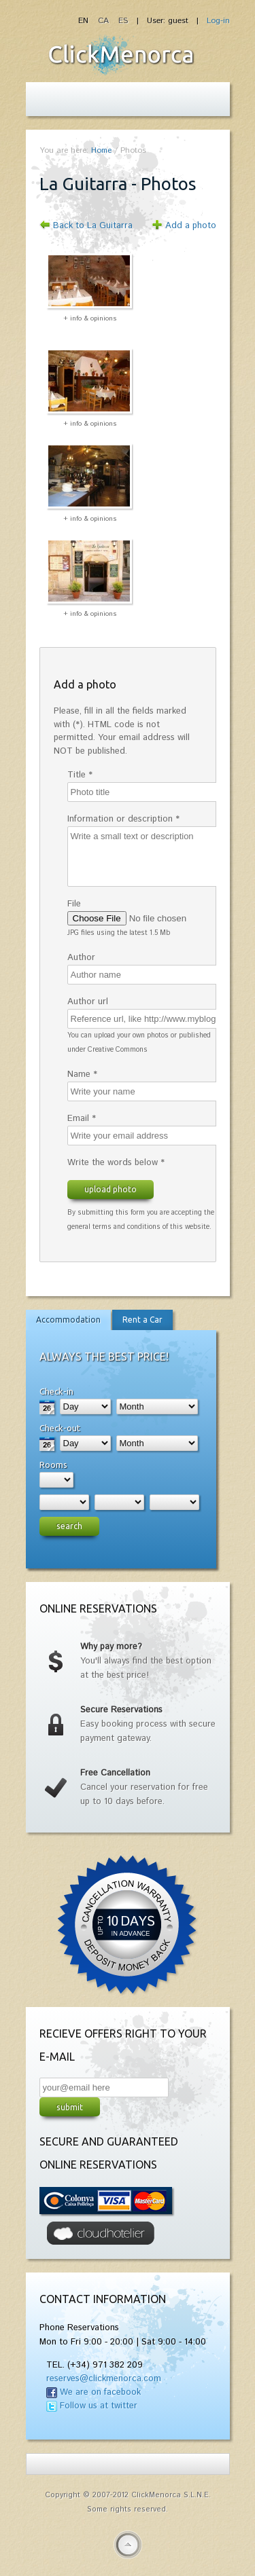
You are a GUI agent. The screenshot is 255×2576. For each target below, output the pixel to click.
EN (84, 20)
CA (105, 20)
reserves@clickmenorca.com (103, 2378)
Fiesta (121, 55)
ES (123, 20)
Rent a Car (142, 1319)
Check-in (56, 1391)
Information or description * (123, 819)
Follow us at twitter (98, 2405)
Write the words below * (116, 1162)
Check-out (59, 1428)
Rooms (53, 1464)
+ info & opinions (90, 318)
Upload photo (110, 1189)
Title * (79, 775)
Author (81, 957)
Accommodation (68, 1319)
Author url (87, 1001)
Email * (81, 1118)
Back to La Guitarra (93, 225)
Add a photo (190, 225)
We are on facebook (100, 2392)
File (74, 904)
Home (101, 150)
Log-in (218, 20)
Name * (82, 1074)
